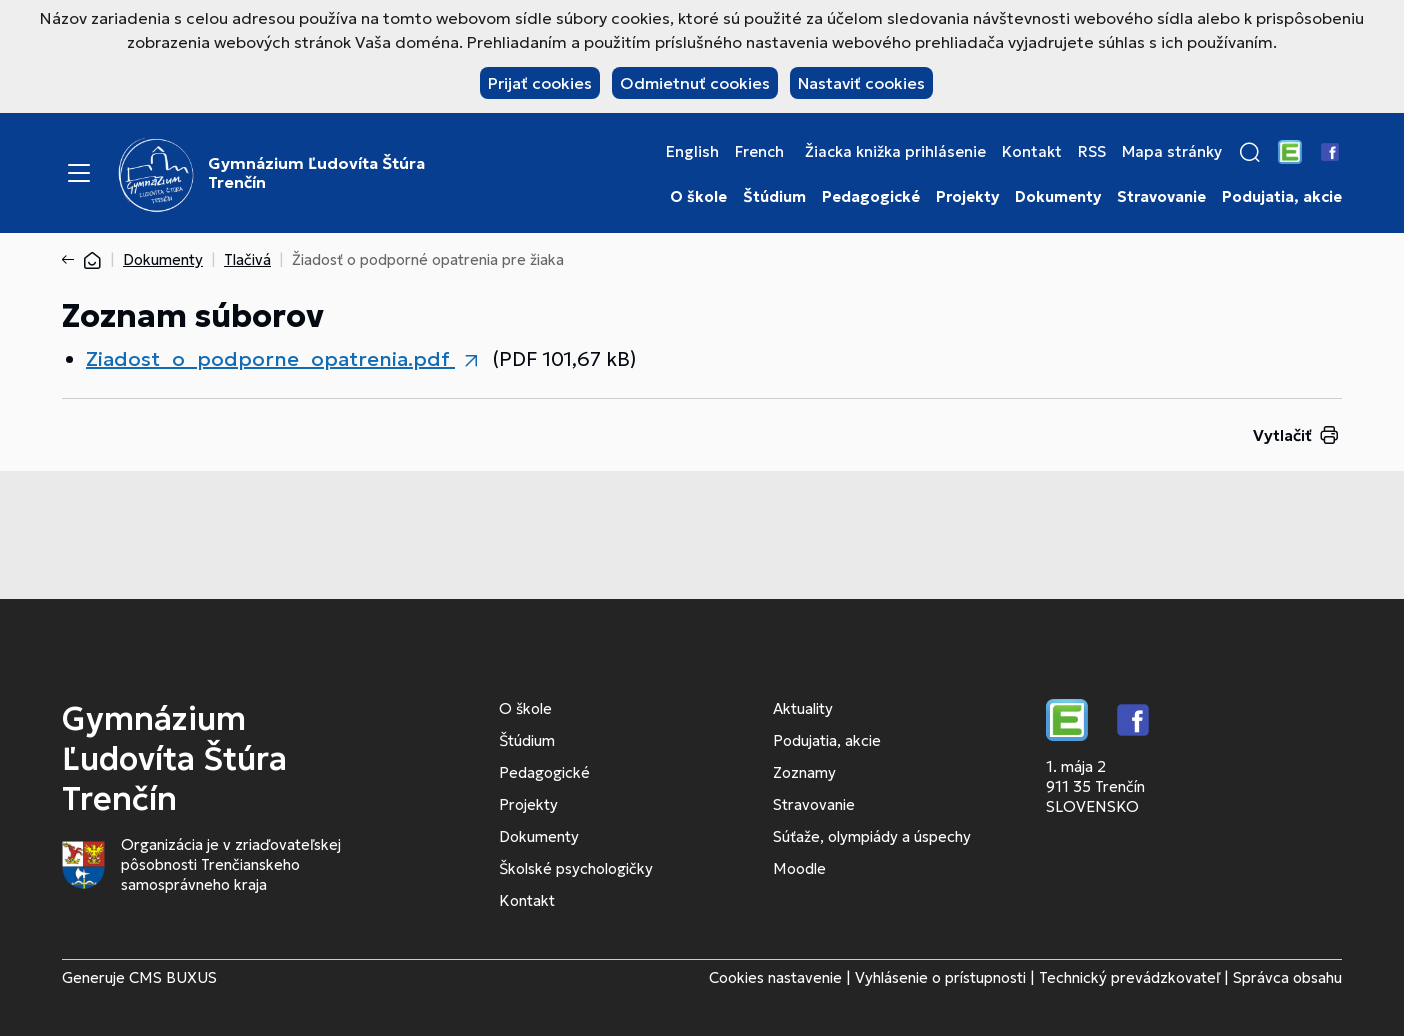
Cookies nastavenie (775, 977)
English (692, 152)
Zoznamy (804, 772)
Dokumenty (1058, 197)
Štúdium (774, 197)
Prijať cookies (540, 83)
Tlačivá (247, 259)
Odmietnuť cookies (695, 83)
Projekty (967, 197)
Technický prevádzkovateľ (1129, 977)
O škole (698, 197)
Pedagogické (871, 197)
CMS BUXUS (173, 977)
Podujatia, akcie (1282, 197)
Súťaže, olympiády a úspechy (872, 836)
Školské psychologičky (576, 868)
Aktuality (803, 708)
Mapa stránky (1172, 152)
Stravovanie (1161, 197)
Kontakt (1032, 152)
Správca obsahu (1287, 977)
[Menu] (79, 173)
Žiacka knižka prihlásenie (895, 152)
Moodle (799, 868)
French (759, 152)
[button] (1250, 152)
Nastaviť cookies (861, 83)
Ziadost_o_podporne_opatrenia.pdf (270, 359)
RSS (1092, 152)
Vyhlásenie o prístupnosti (940, 977)
